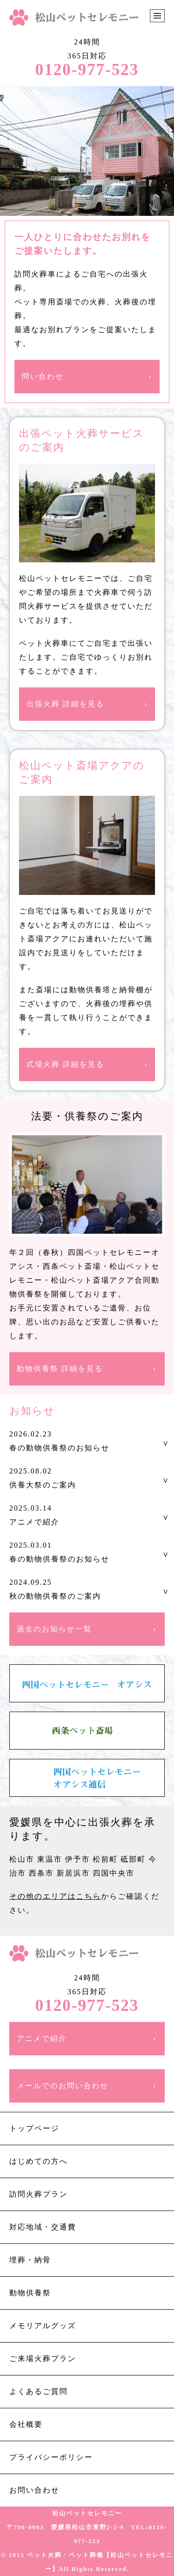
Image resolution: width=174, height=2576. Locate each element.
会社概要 (26, 2424)
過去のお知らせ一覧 (54, 1629)
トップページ (34, 2128)
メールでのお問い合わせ (63, 2086)
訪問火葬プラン (38, 2194)
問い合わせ (43, 376)
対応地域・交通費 (42, 2227)
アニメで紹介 (42, 2038)
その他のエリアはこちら (55, 1896)
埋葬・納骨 (30, 2260)
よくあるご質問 (38, 2391)
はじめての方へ (38, 2161)
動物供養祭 (30, 2293)
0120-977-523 (87, 70)
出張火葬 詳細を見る (65, 704)
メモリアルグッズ (42, 2326)
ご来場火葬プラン (42, 2358)
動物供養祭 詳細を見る (60, 1369)
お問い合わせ (34, 2490)
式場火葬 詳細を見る (65, 1064)
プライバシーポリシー (51, 2457)
